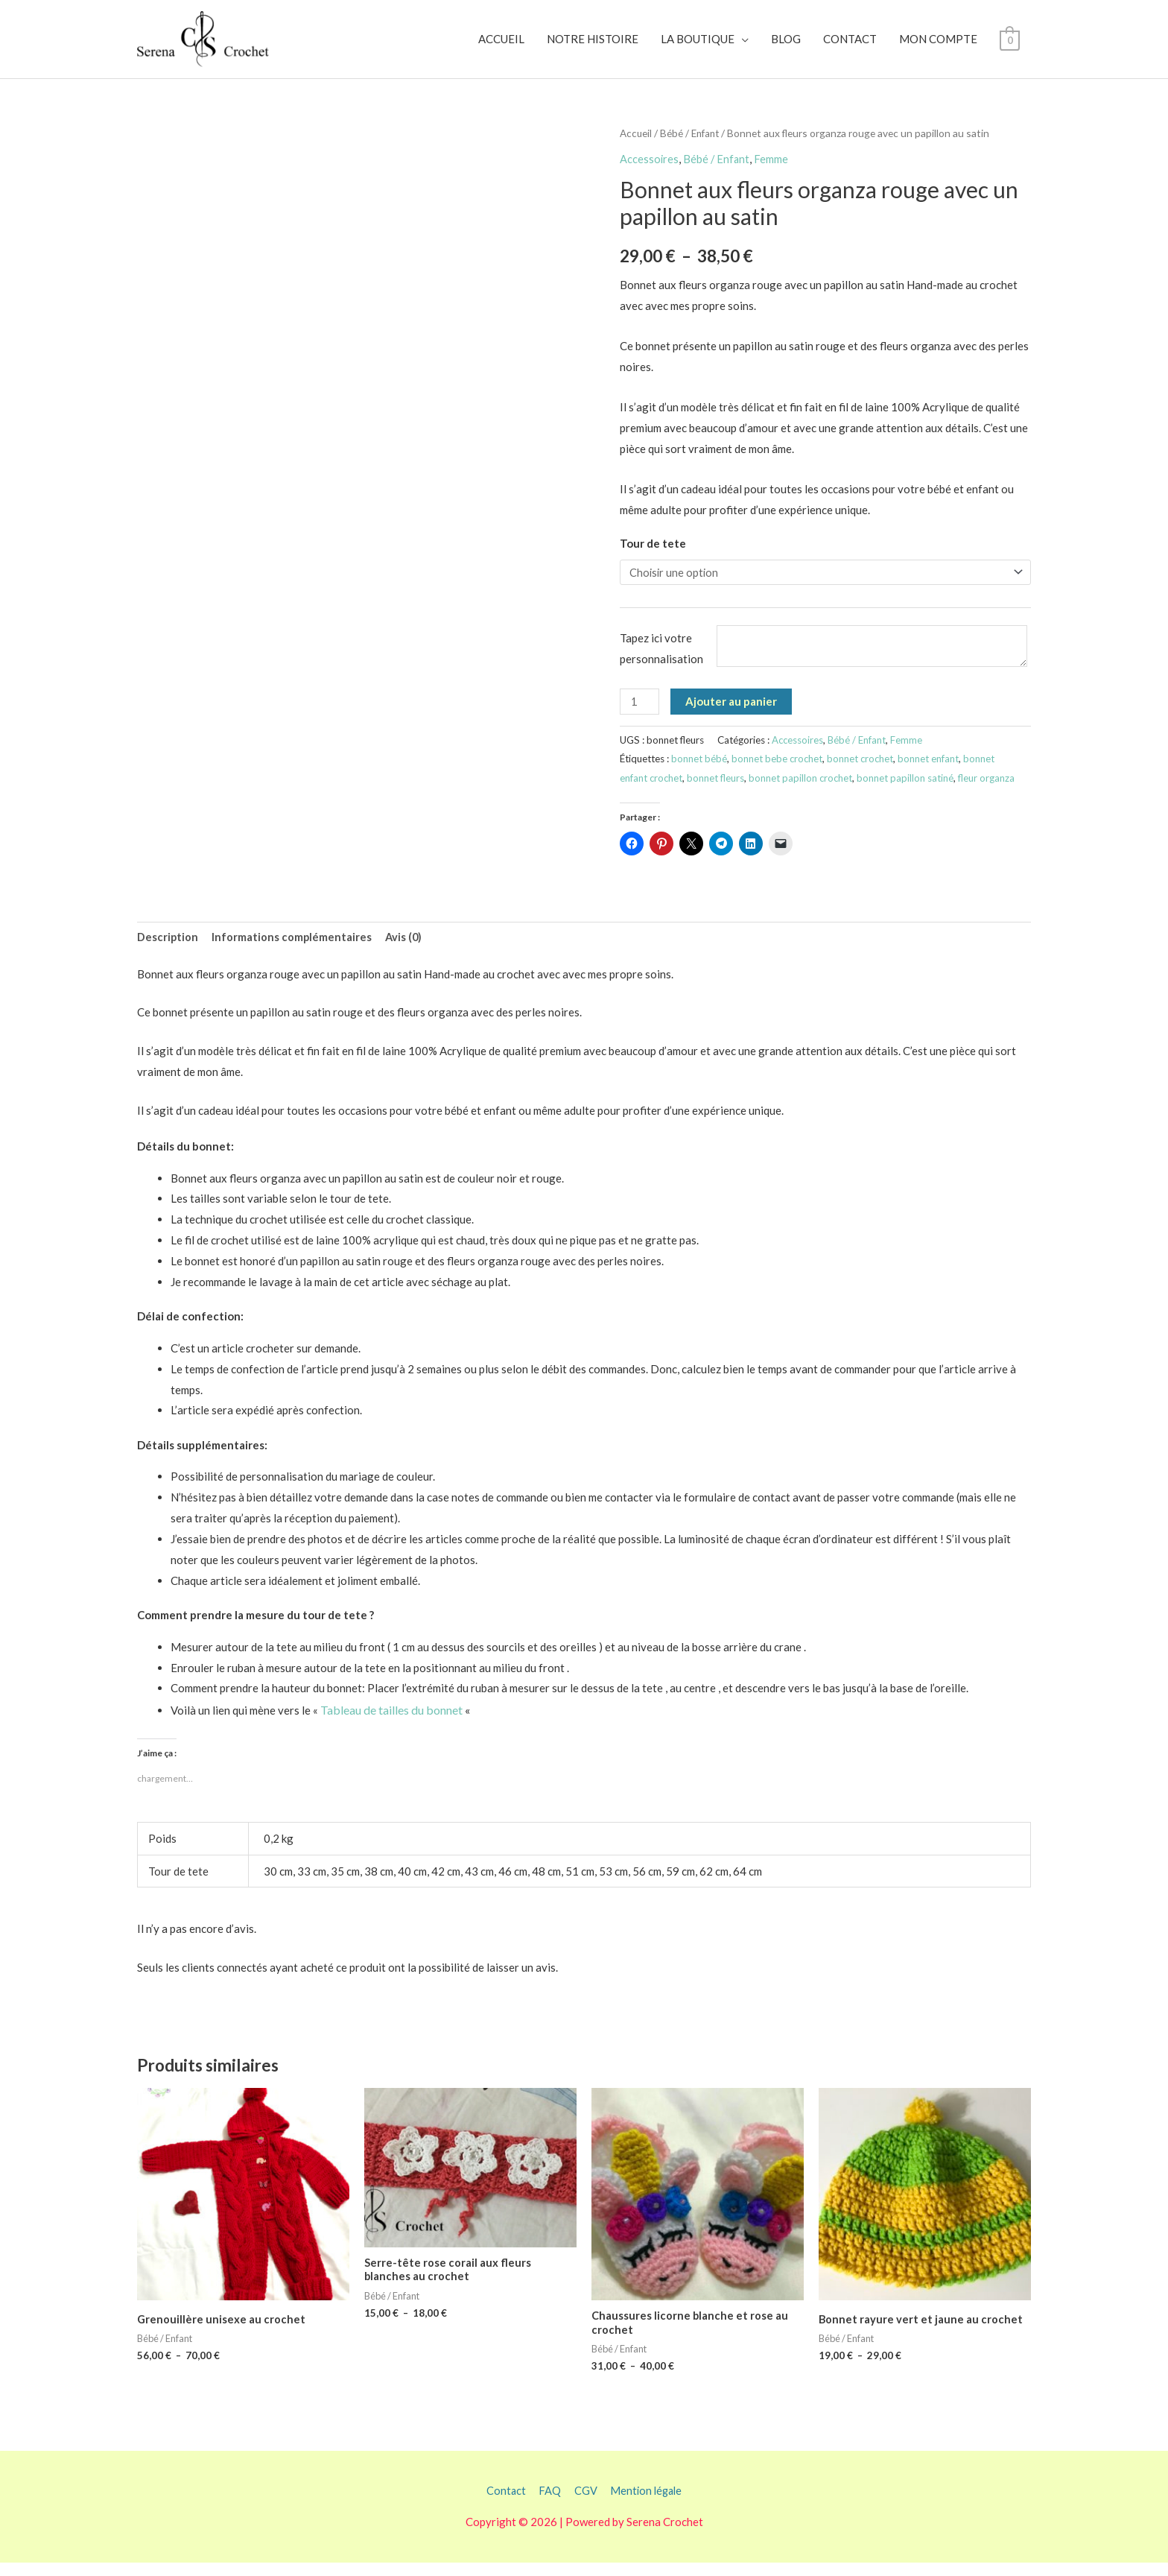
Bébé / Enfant (692, 142)
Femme (773, 167)
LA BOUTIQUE (697, 44)
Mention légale (647, 2503)
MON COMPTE (938, 44)
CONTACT (850, 44)
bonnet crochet (862, 770)
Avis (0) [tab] (406, 948)
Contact (503, 2503)
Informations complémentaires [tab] (292, 948)
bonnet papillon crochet (802, 788)
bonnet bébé (699, 770)
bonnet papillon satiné (908, 788)
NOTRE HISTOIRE (592, 44)
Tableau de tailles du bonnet (391, 1722)
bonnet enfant (931, 770)
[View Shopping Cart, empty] (1010, 44)
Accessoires (649, 167)
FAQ (548, 2503)
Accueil (636, 142)
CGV (584, 2503)
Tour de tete (653, 551)
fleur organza (989, 788)
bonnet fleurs (717, 788)
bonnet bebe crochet (777, 770)
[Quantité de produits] (640, 712)
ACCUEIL (501, 44)
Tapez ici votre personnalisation (661, 659)
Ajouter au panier (732, 711)
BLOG (786, 44)
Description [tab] (168, 948)
